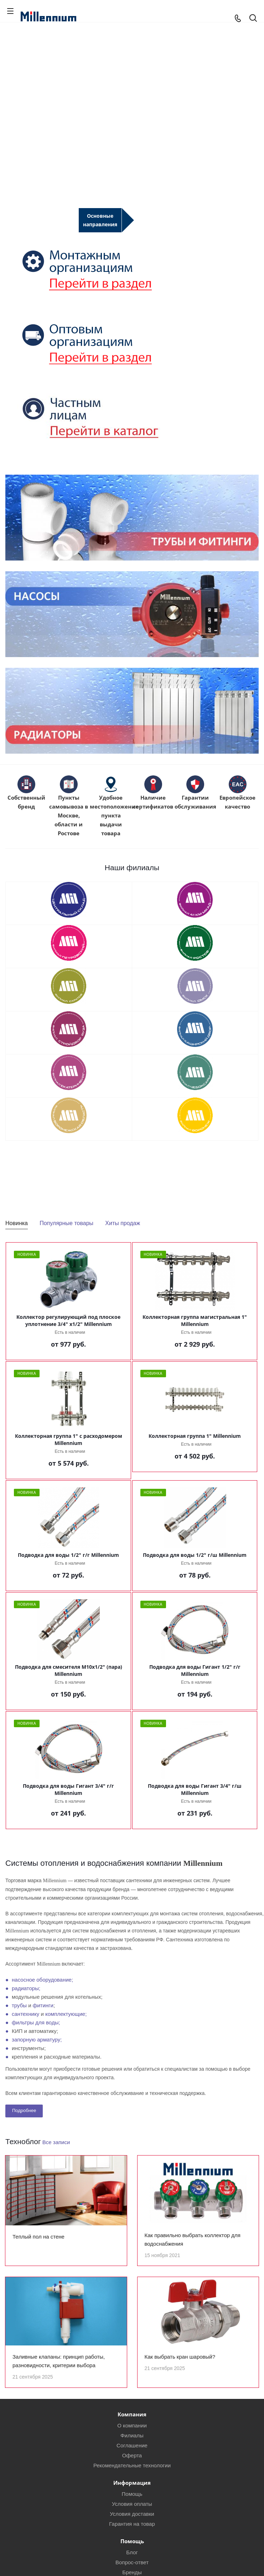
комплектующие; (66, 2014)
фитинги (43, 2005)
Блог (132, 2561)
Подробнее (24, 2110)
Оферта (132, 2464)
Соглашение (132, 2454)
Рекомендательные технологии (132, 2474)
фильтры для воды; (36, 2022)
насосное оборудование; (42, 1980)
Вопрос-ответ (132, 2571)
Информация (132, 2491)
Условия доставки (132, 2523)
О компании (132, 2434)
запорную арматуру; (37, 2039)
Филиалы (132, 2444)
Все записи (56, 2142)
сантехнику (25, 2014)
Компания (132, 2423)
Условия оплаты (132, 2513)
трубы (19, 2005)
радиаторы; (26, 1988)
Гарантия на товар (132, 2533)
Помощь (132, 2503)
